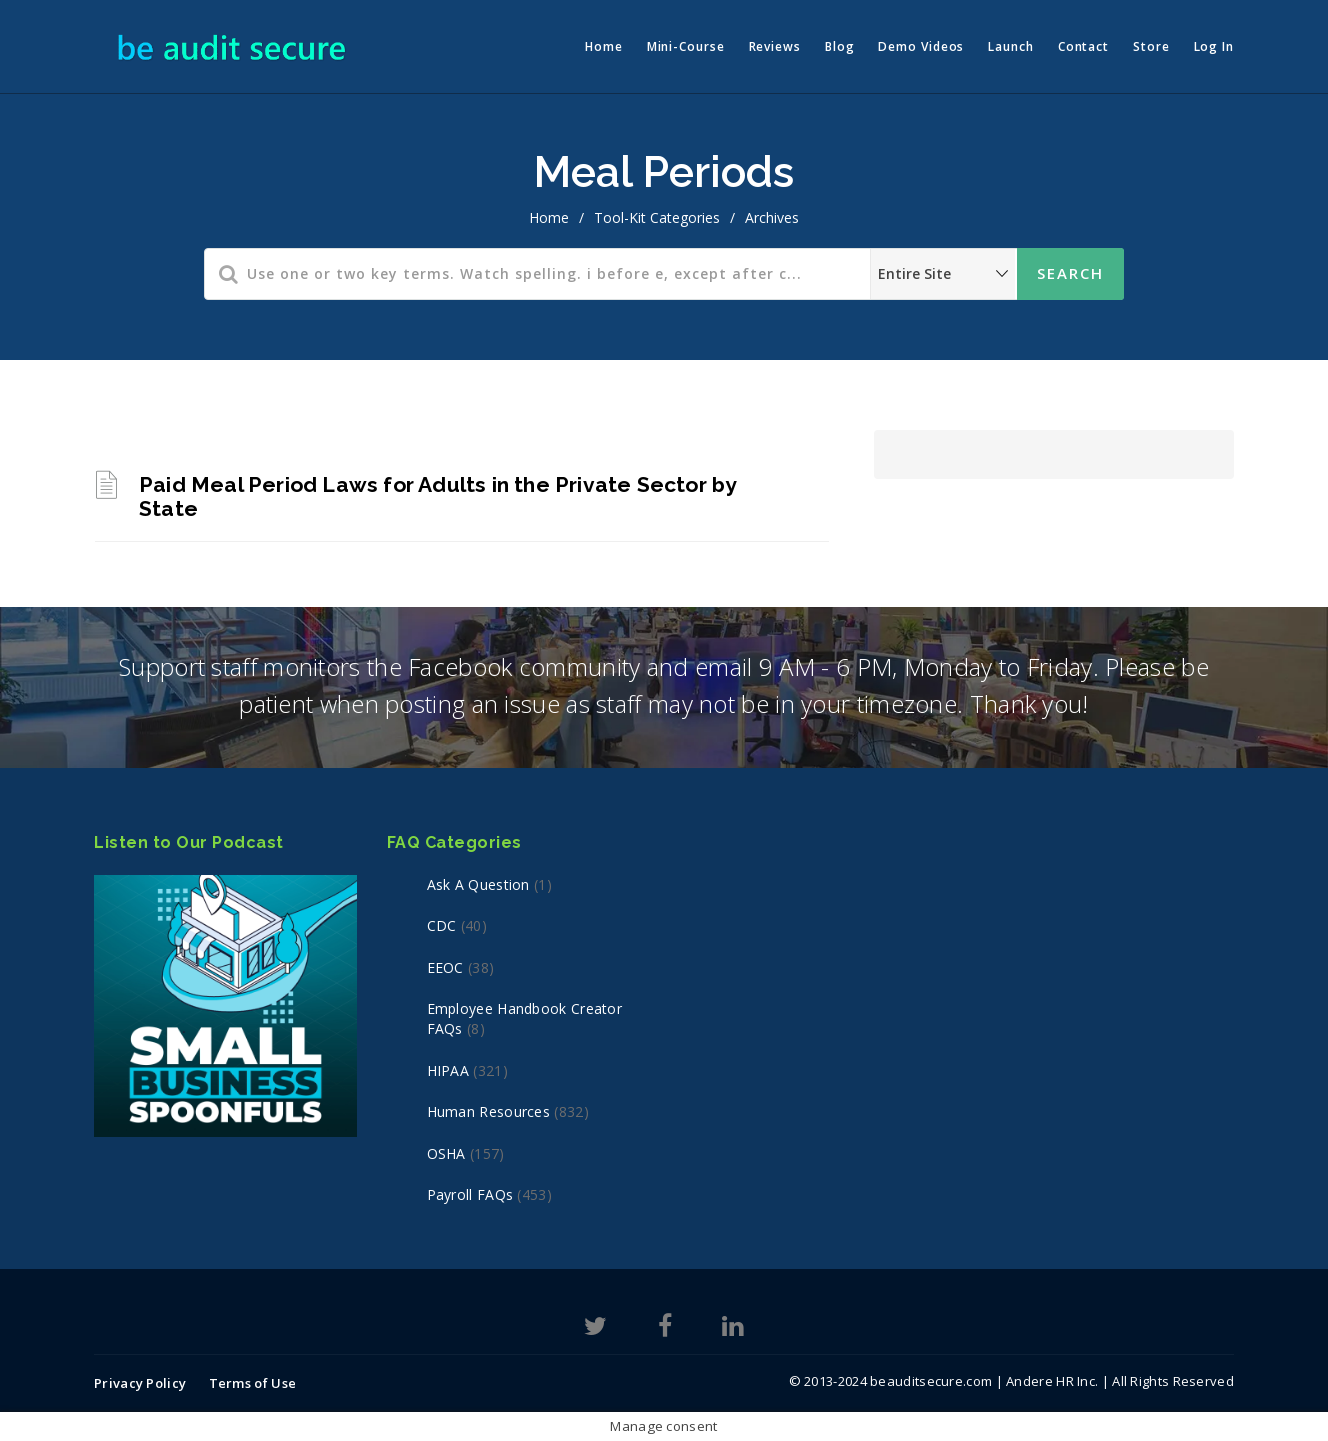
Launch (1010, 46)
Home (604, 46)
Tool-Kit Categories (657, 217)
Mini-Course (686, 46)
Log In (1214, 46)
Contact (1083, 46)
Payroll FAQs (470, 1194)
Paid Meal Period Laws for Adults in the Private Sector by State (437, 496)
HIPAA (448, 1070)
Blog (840, 46)
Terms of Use (253, 1383)
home (549, 217)
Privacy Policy (140, 1383)
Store (1151, 46)
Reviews (775, 46)
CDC (442, 925)
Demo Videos (921, 46)
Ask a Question (478, 884)
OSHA (446, 1153)
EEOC (445, 967)
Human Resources (489, 1111)
